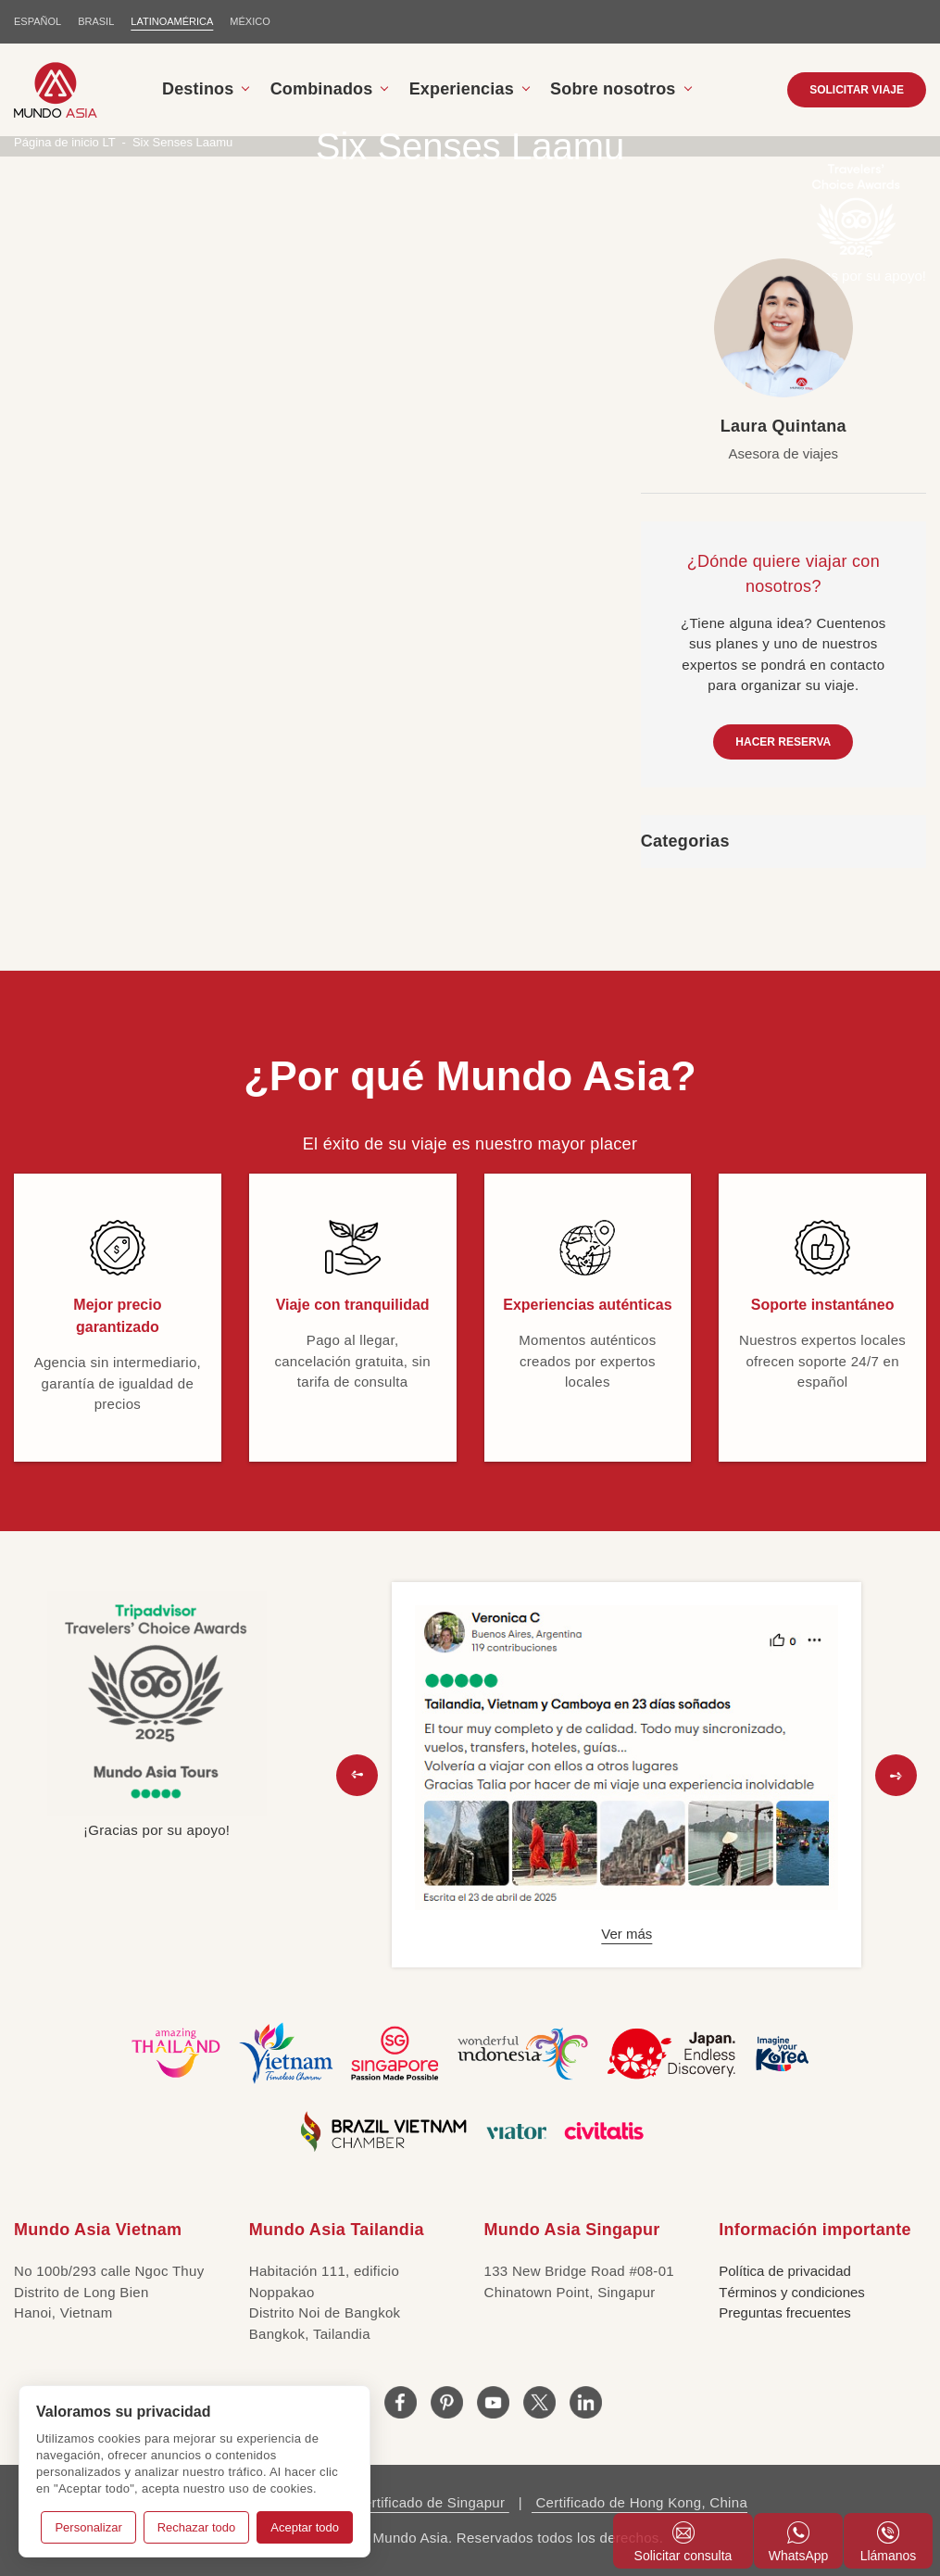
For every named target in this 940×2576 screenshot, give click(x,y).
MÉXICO (249, 21)
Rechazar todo (196, 2527)
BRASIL (96, 21)
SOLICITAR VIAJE (856, 89)
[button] (357, 1775)
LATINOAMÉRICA (172, 21)
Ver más (626, 1933)
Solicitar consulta (683, 2542)
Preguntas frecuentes (785, 2312)
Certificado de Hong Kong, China (639, 2502)
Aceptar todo (304, 2527)
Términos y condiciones (792, 2292)
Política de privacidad (785, 2271)
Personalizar (88, 2527)
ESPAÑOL (37, 21)
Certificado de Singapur (429, 2502)
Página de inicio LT (65, 142)
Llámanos (888, 2542)
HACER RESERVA (783, 741)
